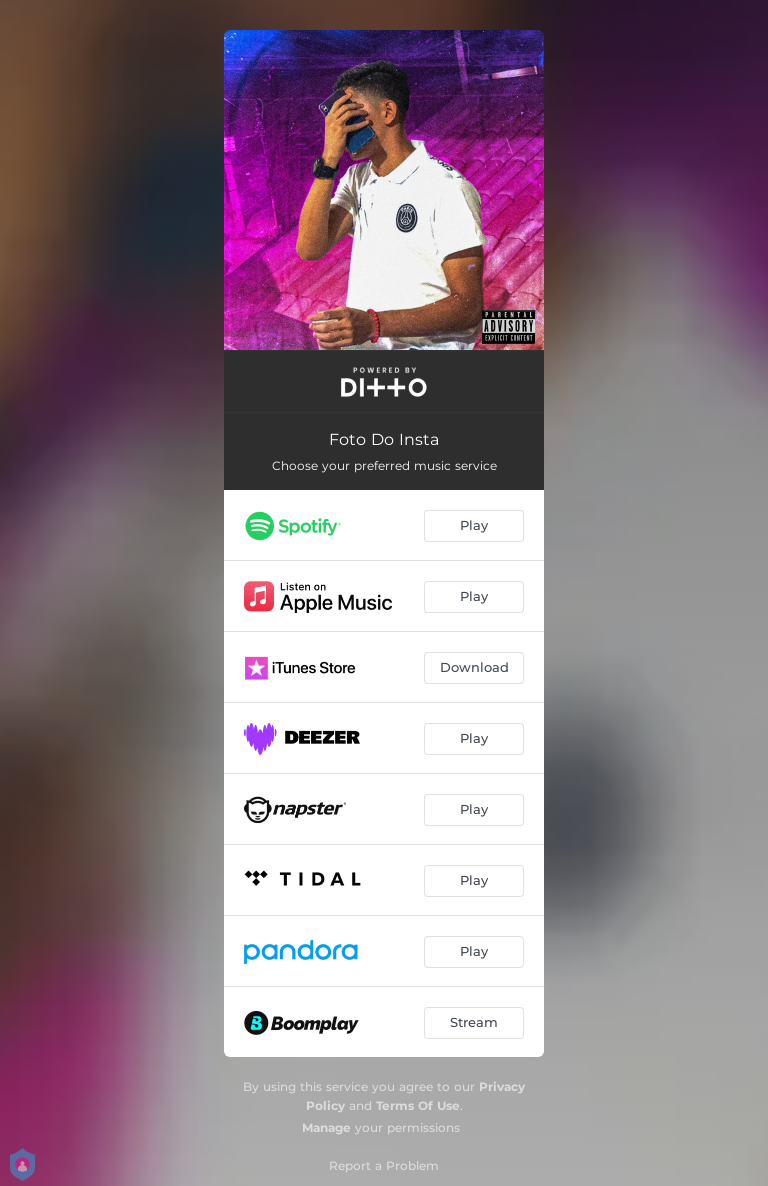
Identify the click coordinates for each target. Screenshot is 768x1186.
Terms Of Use (418, 1105)
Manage (326, 1127)
